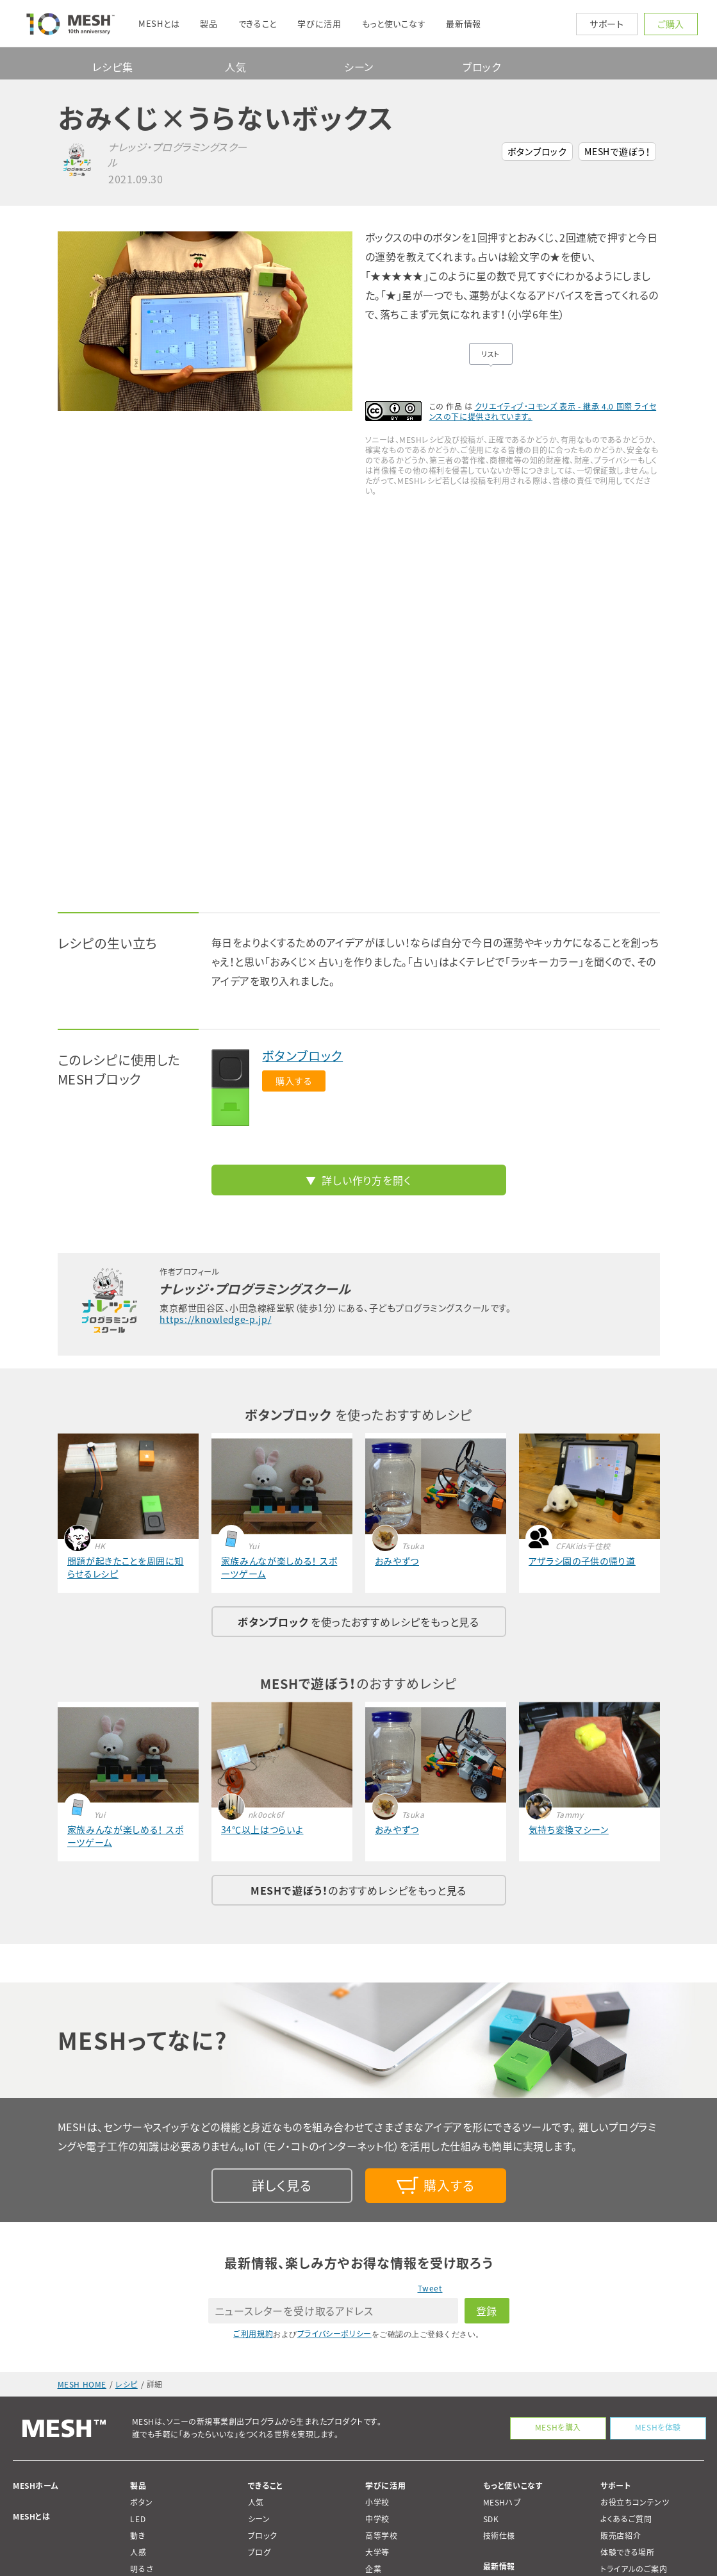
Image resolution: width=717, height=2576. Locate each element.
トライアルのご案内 (633, 2569)
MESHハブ (502, 2502)
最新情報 (499, 2566)
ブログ (259, 2552)
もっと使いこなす (513, 2485)
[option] (205, 321)
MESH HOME (82, 2384)
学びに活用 (385, 2485)
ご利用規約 (253, 2333)
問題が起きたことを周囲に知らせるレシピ (125, 1567)
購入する (294, 1080)
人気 (236, 66)
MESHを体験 (656, 2427)
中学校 (377, 2519)
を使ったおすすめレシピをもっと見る (358, 1621)
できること (265, 2485)
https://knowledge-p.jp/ (215, 1319)
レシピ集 (112, 66)
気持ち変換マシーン (569, 1829)
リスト (490, 354)
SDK (491, 2519)
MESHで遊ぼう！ (617, 151)
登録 (487, 2310)
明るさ (141, 2569)
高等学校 (381, 2535)
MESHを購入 (554, 2427)
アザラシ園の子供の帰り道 (582, 1560)
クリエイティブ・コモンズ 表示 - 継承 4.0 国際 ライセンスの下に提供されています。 (543, 411)
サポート (606, 23)
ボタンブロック (537, 151)
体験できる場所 (627, 2552)
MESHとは (32, 2516)
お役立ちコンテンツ (634, 2502)
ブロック (482, 66)
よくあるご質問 (626, 2519)
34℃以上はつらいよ (262, 1829)
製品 (138, 2485)
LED (137, 2519)
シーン (359, 66)
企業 (373, 2569)
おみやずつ (397, 1560)
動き (137, 2535)
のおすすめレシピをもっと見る (358, 1890)
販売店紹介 (620, 2535)
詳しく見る (282, 2185)
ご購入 (670, 23)
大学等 (377, 2552)
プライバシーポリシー (334, 2333)
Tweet (430, 2288)
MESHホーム (35, 2485)
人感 (138, 2552)
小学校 (377, 2502)
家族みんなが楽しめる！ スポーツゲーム (279, 1567)
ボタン (141, 2502)
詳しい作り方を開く (366, 1180)
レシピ (126, 2384)
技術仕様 (499, 2535)
